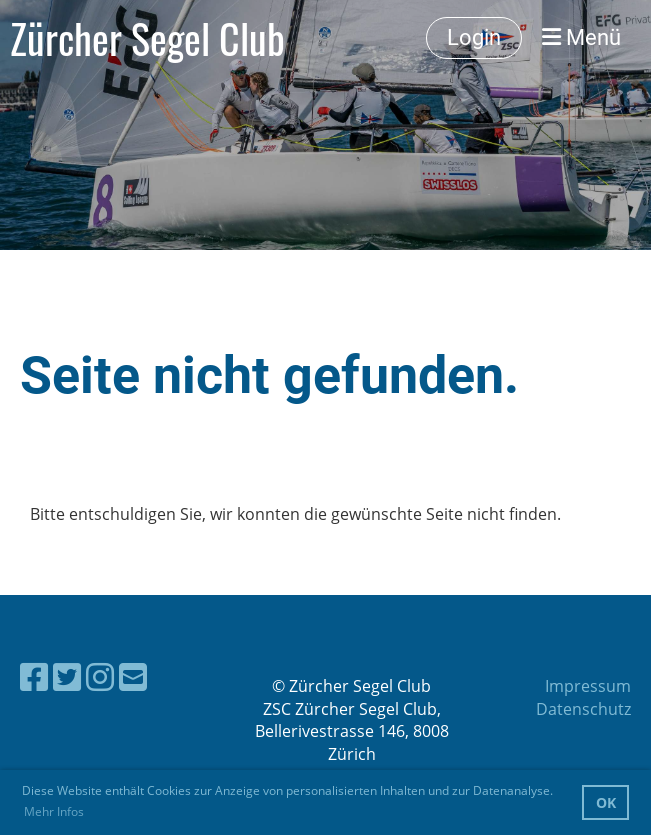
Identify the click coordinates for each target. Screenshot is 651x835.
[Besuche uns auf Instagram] (100, 676)
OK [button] (606, 802)
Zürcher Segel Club (147, 38)
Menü (581, 37)
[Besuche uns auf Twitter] (67, 676)
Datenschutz (583, 709)
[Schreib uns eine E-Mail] (133, 676)
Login (474, 37)
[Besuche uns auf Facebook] (34, 676)
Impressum (588, 686)
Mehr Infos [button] (54, 811)
